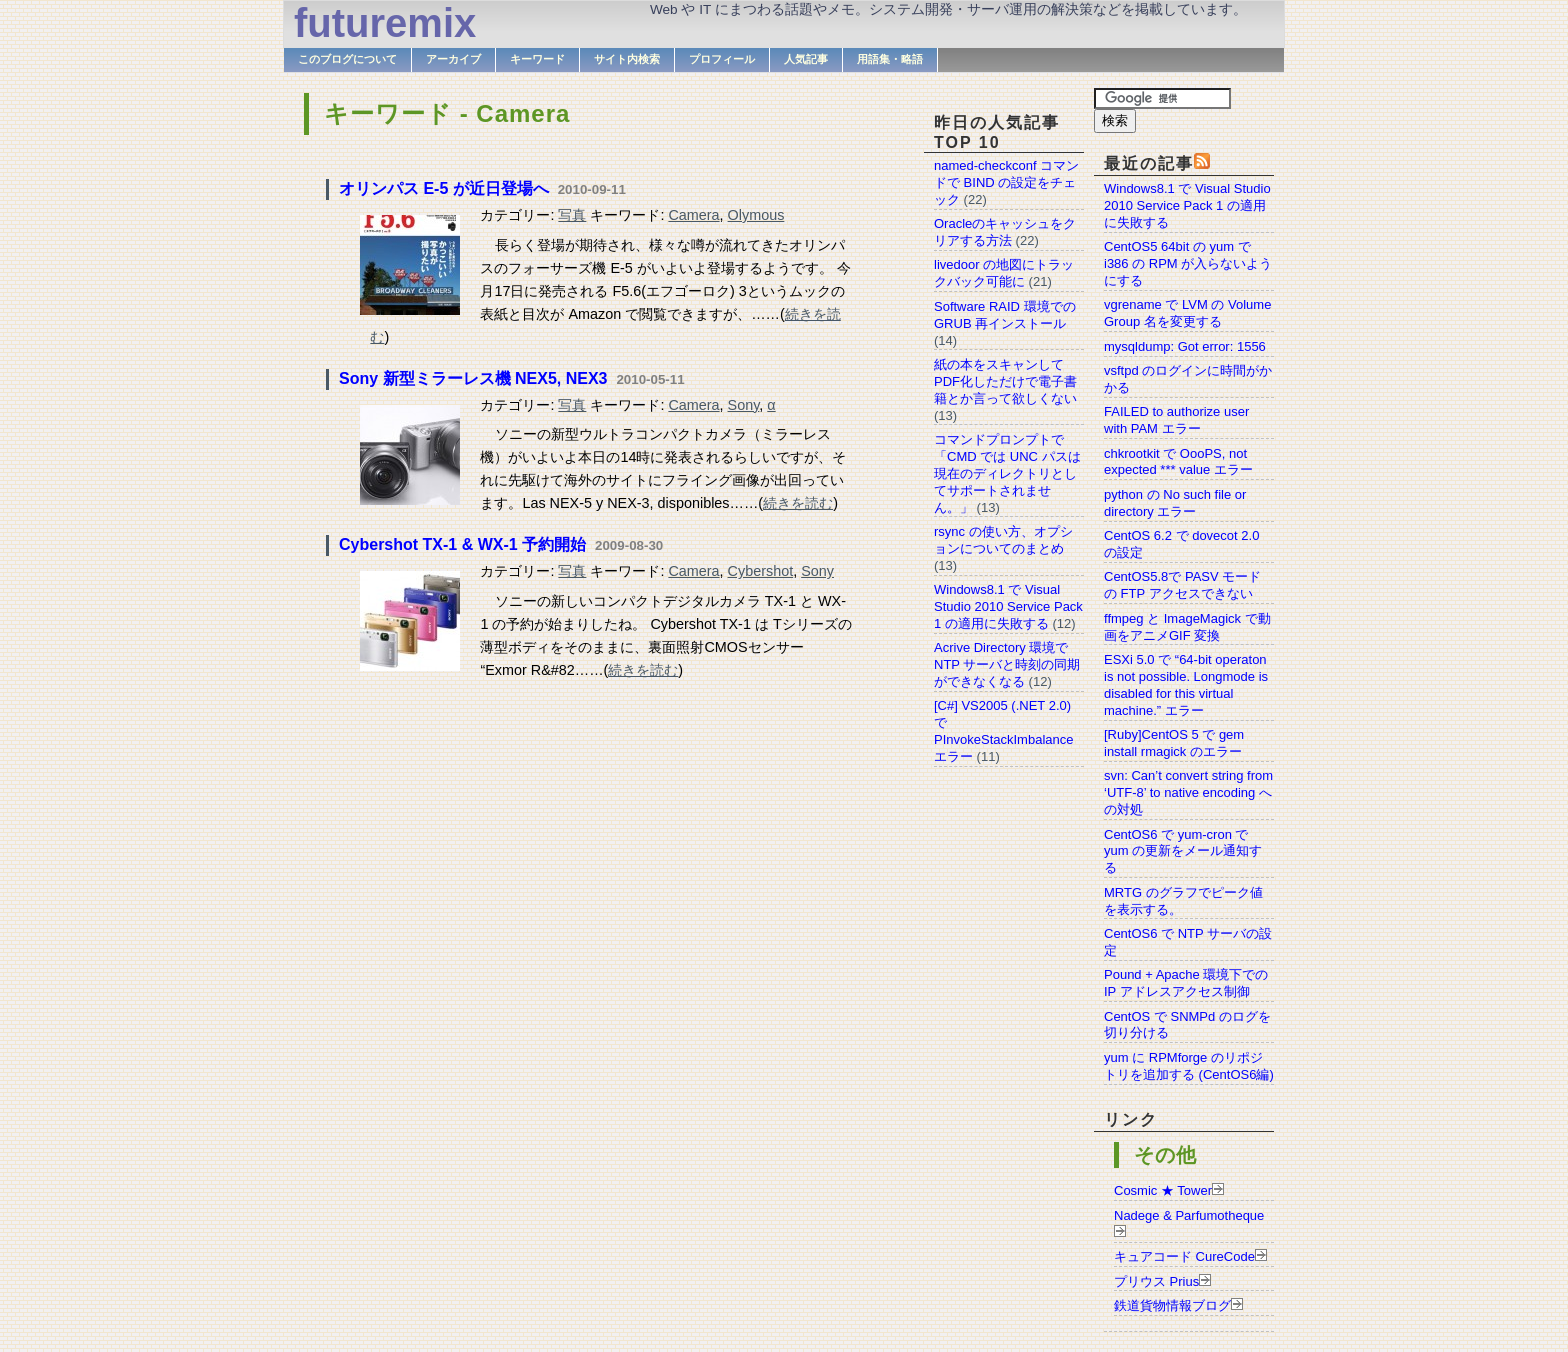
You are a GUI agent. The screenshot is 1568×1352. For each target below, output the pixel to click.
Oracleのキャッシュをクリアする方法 (1005, 232)
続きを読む (798, 503)
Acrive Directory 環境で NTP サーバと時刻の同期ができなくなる (1007, 664)
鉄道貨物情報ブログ (1172, 1305)
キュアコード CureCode (1184, 1256)
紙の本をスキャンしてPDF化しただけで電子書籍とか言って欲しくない (1005, 381)
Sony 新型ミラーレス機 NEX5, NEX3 (473, 378)
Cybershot (761, 571)
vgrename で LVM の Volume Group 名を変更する (1187, 313)
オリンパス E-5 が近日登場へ (444, 188)
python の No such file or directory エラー (1175, 503)
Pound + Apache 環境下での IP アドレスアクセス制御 (1186, 983)
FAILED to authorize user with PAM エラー (1176, 420)
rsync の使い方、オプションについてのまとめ (1003, 540)
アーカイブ (453, 59)
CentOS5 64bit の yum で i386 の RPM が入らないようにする (1188, 263)
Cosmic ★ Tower (1163, 1190)
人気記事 (806, 59)
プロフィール (722, 59)
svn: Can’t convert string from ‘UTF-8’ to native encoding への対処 (1188, 792)
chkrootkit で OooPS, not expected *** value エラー (1178, 462)
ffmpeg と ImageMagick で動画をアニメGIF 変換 (1187, 627)
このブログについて (347, 59)
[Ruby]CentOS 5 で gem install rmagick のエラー (1174, 743)
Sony (744, 405)
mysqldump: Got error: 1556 (1185, 346)
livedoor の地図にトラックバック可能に (1004, 273)
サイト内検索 (627, 59)
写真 (572, 215)
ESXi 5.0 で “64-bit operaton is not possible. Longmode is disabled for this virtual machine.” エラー (1186, 685)
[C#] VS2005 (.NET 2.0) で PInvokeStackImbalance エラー (1003, 731)
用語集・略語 (890, 59)
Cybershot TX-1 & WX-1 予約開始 (462, 544)
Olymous (756, 215)
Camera (693, 215)
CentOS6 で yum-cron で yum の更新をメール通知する (1183, 851)
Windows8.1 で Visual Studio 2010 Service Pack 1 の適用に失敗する (1187, 205)
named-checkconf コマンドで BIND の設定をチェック (1006, 182)
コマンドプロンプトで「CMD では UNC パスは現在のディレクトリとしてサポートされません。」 (1007, 473)
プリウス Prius (1156, 1281)
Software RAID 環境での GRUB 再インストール (1005, 315)
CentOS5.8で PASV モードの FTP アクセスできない (1182, 585)
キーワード (537, 59)
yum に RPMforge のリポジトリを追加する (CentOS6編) (1189, 1066)
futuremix (385, 23)
